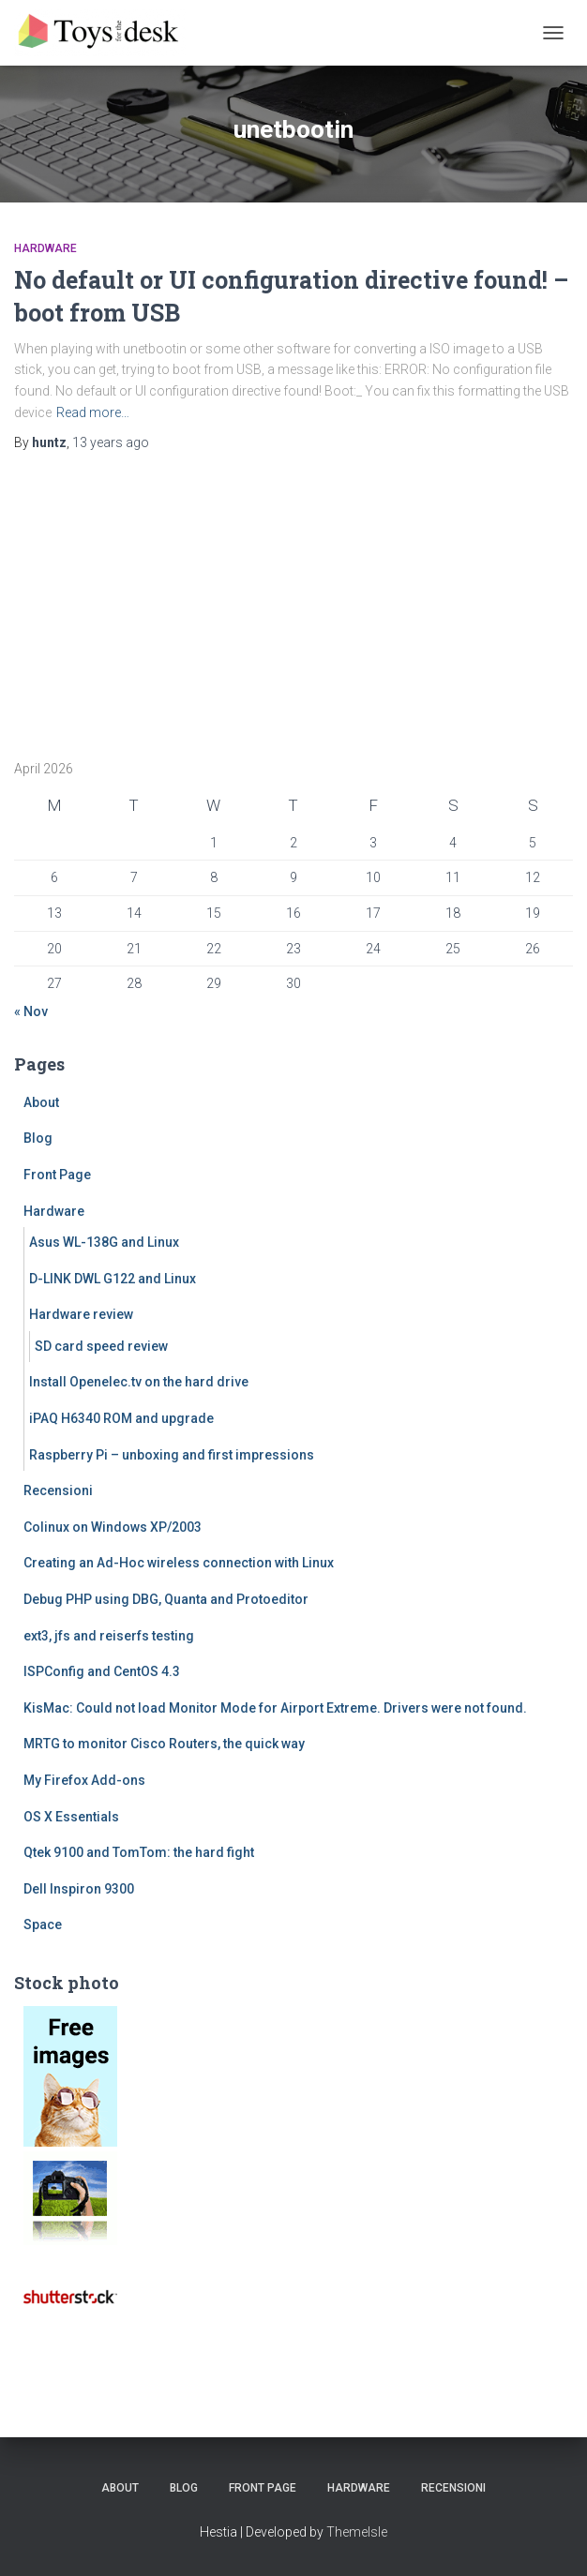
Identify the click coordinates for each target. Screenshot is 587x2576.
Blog (38, 1138)
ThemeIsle (356, 2531)
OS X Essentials (71, 1816)
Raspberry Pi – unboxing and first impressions (171, 1454)
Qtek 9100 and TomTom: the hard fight (138, 1852)
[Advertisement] (131, 599)
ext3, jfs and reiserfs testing (108, 1635)
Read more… (92, 412)
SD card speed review (101, 1346)
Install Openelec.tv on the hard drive (138, 1381)
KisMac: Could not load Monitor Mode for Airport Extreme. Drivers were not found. (275, 1707)
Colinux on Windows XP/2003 (112, 1527)
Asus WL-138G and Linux (104, 1242)
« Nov (31, 1011)
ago (110, 442)
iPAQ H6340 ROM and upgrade (121, 1418)
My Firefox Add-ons (84, 1780)
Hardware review (81, 1314)
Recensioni (58, 1490)
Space (42, 1924)
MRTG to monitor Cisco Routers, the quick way (164, 1743)
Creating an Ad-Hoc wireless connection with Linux (178, 1562)
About (41, 1102)
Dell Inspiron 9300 (78, 1888)
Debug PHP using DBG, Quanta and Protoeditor (166, 1599)
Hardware (45, 248)
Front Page (57, 1174)
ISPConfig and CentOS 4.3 (101, 1671)
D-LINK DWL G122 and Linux (112, 1278)
